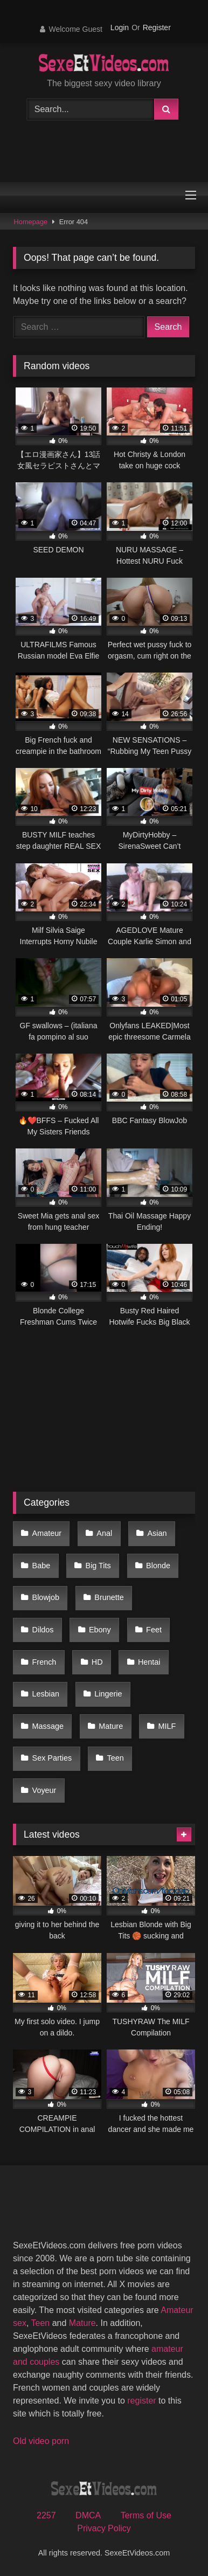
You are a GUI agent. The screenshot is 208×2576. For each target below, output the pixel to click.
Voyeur (44, 1790)
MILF (167, 1726)
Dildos (43, 1629)
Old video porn (41, 2441)
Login (119, 27)
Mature (111, 1726)
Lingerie (108, 1693)
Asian (157, 1533)
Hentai (149, 1662)
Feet (154, 1629)
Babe (41, 1565)
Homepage (31, 222)
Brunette (108, 1597)
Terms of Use (146, 2515)
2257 (46, 2515)
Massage (48, 1726)
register (141, 2400)
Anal (104, 1533)
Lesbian (45, 1693)
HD (97, 1662)
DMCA (88, 2515)
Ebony (100, 1629)
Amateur (46, 1533)
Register (157, 27)
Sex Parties (52, 1758)
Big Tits (98, 1565)
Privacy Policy (104, 2528)
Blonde (158, 1565)
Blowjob (45, 1597)
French (44, 1662)
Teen (115, 1758)
